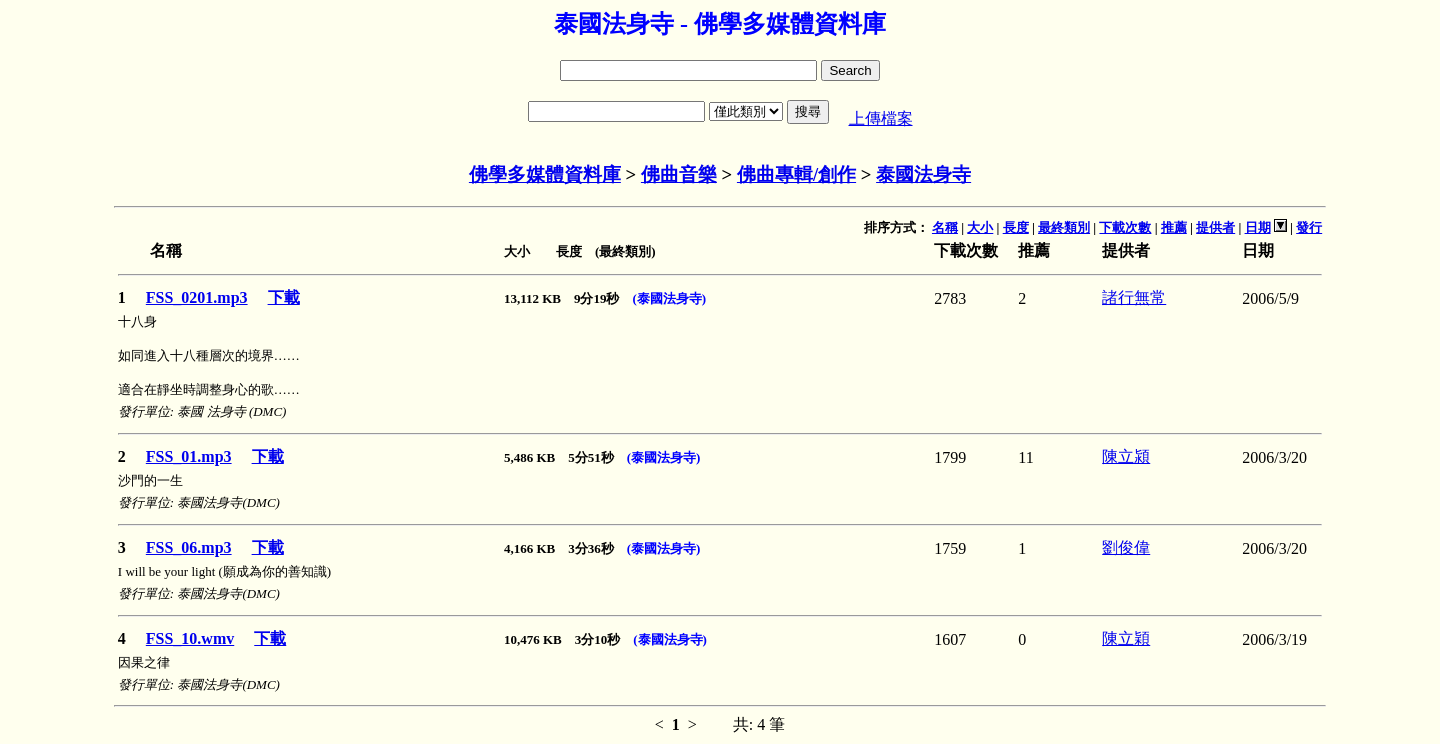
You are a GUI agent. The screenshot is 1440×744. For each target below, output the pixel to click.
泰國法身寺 (923, 174)
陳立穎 (1126, 638)
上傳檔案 (881, 118)
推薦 (1174, 227)
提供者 (1215, 227)
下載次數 (1125, 227)
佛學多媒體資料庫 (545, 174)
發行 (1309, 227)
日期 (1258, 227)
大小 (980, 227)
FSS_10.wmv (190, 638)
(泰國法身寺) (669, 298)
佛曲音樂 (679, 174)
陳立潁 (1126, 456)
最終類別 (1064, 227)
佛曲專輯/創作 (796, 174)
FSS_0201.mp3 (197, 297)
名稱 (945, 227)
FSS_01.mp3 (189, 456)
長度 (1016, 227)
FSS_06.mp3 (189, 547)
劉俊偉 (1126, 547)
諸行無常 (1134, 297)
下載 (284, 297)
